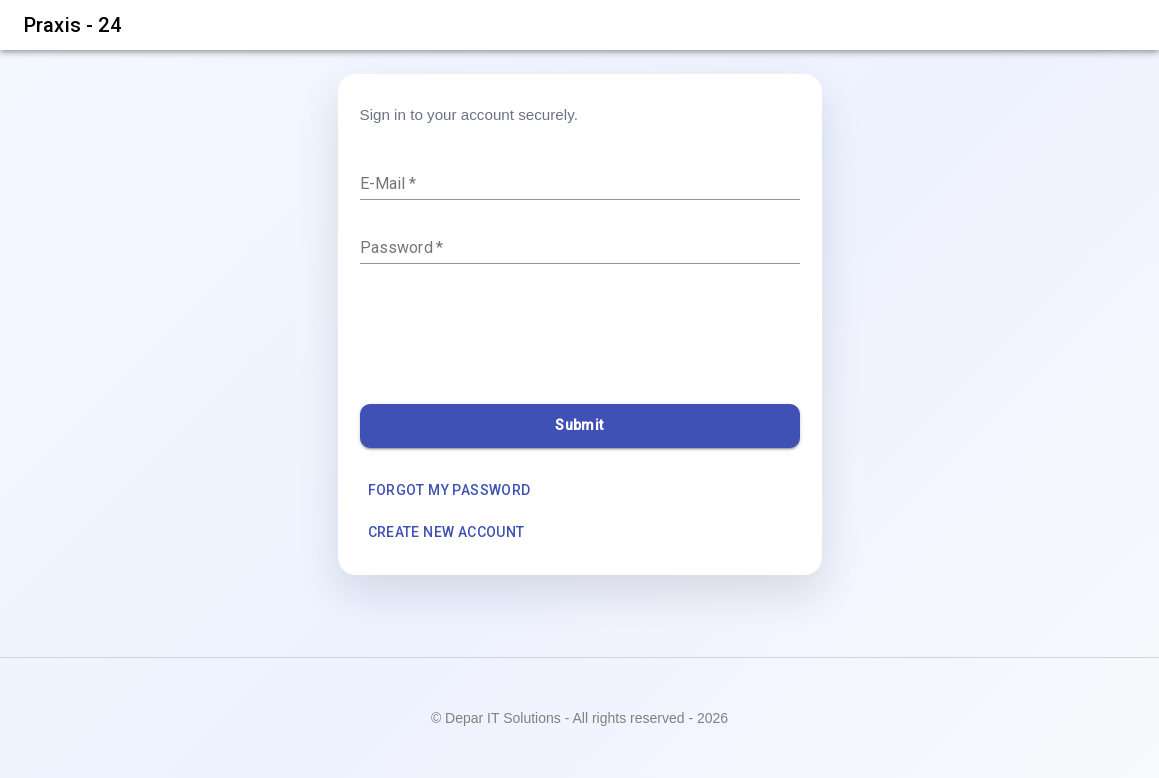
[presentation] (512, 339)
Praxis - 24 (72, 25)
